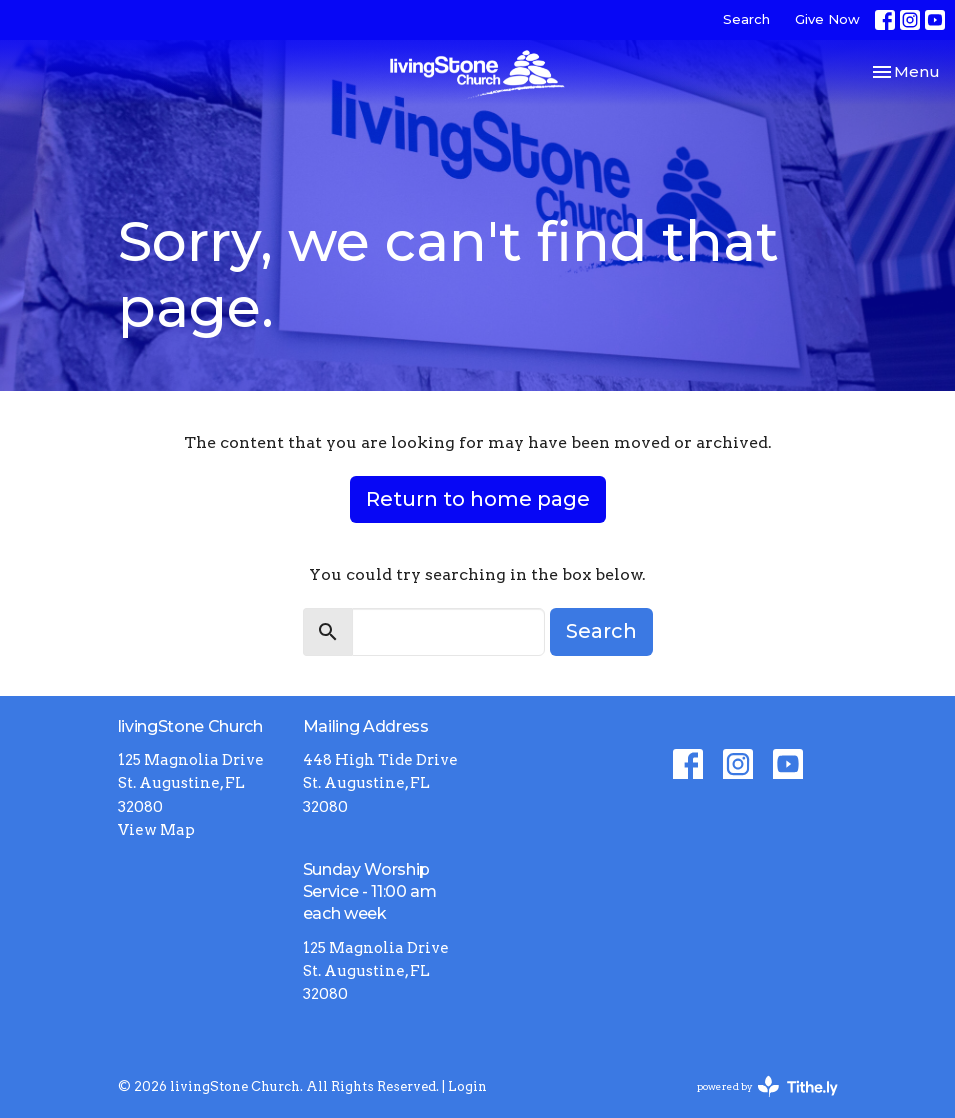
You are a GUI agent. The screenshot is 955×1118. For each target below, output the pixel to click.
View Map (156, 830)
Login (467, 1086)
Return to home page (478, 499)
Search (746, 19)
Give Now (827, 19)
